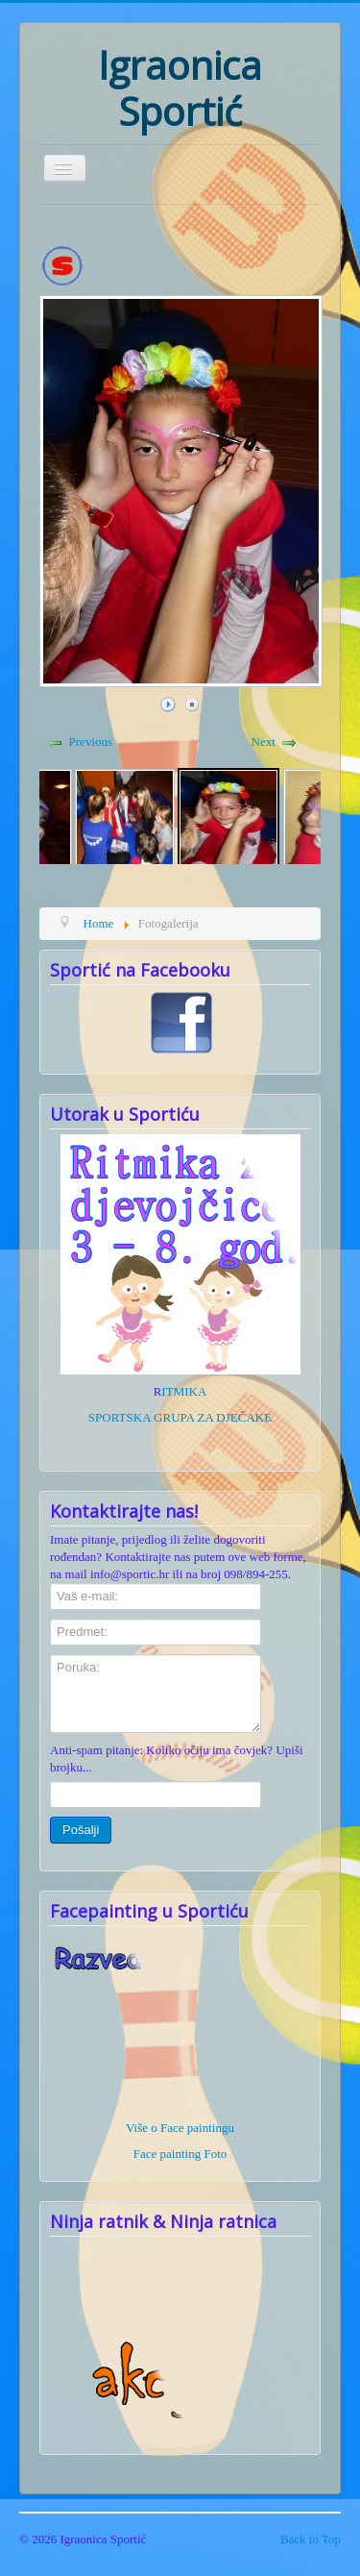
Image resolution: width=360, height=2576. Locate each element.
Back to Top (310, 2539)
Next (264, 741)
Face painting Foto (180, 2153)
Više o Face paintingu (180, 2127)
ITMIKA (183, 1391)
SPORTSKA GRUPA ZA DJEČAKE (180, 1417)
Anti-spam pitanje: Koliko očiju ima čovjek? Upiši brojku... (176, 1758)
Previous (91, 741)
